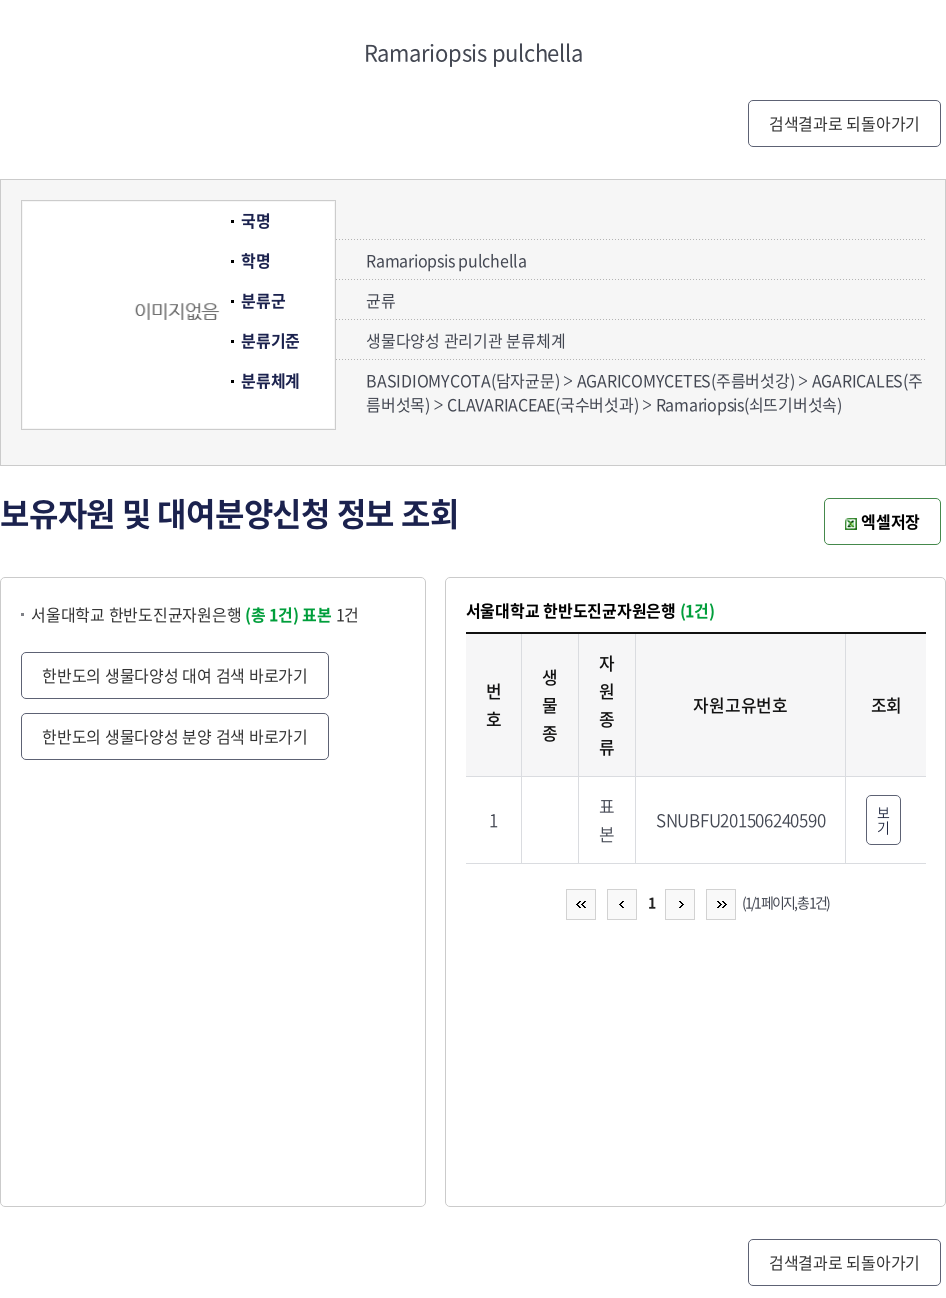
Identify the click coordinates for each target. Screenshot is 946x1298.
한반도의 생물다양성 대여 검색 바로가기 (175, 675)
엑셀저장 (882, 521)
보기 (883, 819)
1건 (330, 614)
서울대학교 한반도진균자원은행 (165, 614)
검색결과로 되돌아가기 (844, 123)
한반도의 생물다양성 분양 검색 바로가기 (175, 736)
